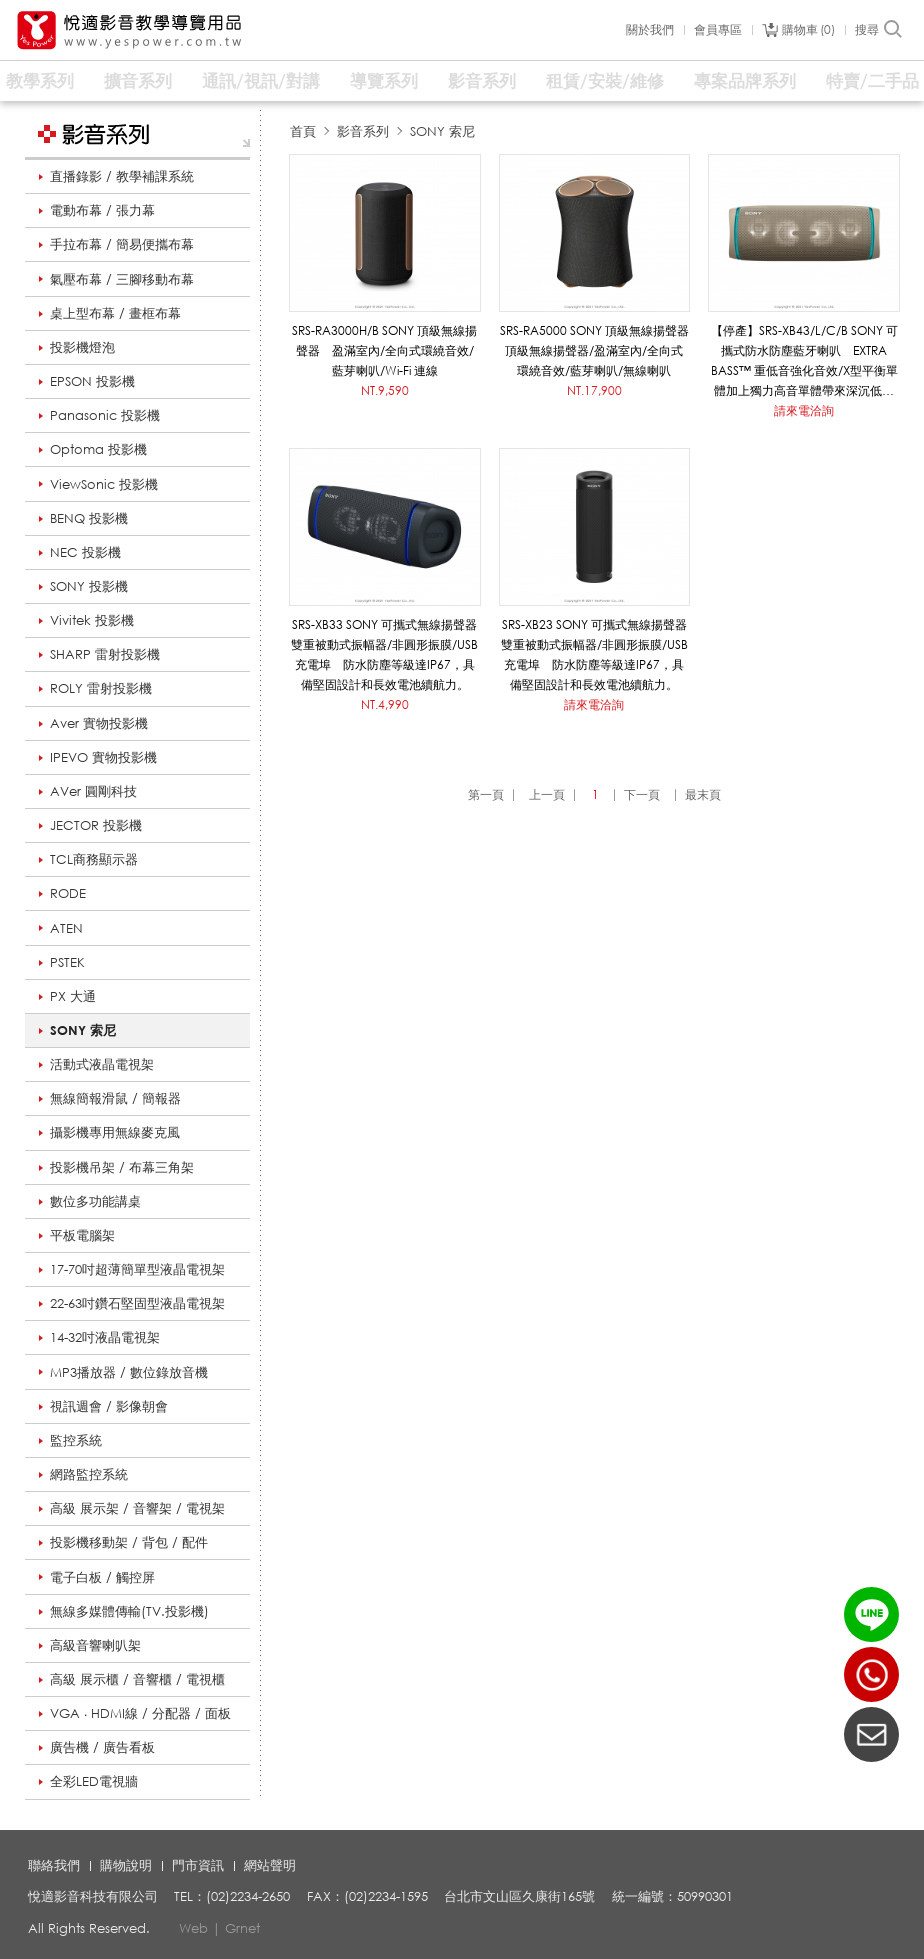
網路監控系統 (89, 1474)
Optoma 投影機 (98, 449)
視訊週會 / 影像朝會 (109, 1406)
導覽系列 (384, 80)
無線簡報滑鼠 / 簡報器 (115, 1098)
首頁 (303, 131)
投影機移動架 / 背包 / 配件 (129, 1542)
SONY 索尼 (83, 1030)
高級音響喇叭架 (95, 1645)
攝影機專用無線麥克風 (115, 1132)
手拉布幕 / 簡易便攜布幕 (122, 244)
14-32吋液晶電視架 (105, 1337)
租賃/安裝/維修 (605, 80)
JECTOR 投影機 (96, 825)
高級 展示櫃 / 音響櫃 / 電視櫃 (137, 1679)
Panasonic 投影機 (105, 415)
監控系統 (76, 1440)
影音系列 (482, 80)
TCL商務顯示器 (94, 859)
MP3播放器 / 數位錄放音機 (129, 1372)
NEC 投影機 (85, 552)
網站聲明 (270, 1865)
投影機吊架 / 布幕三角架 (122, 1167)
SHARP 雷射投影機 (105, 654)
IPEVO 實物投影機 (103, 757)
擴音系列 (138, 80)
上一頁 (547, 794)
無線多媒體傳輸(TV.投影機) (129, 1611)
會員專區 (718, 30)
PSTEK (67, 962)
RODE (68, 893)
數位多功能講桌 (95, 1201)
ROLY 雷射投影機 (101, 688)
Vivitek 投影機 (92, 620)
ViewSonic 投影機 (104, 484)
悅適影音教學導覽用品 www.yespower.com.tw (130, 30)
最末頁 (703, 794)
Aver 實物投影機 (99, 723)
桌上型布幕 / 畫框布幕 (115, 313)
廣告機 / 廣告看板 (102, 1747)
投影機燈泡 (82, 347)
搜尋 (879, 30)
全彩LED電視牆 (94, 1781)
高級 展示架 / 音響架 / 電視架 (137, 1508)
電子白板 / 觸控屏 (102, 1577)
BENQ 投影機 (89, 518)
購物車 (808, 30)
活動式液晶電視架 (102, 1064)
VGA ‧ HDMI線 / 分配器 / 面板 (140, 1713)
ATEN (66, 928)
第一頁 (486, 794)
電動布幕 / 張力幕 (102, 210)
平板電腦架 (82, 1235)
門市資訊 (198, 1865)
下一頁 (642, 794)
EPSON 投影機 (92, 381)
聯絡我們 (54, 1865)
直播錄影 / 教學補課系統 (122, 176)
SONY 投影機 (89, 586)
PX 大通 (73, 996)
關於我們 (650, 30)
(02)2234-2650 (871, 1674)
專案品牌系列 (745, 80)
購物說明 (126, 1865)
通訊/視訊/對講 (261, 80)
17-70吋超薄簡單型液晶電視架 (137, 1269)
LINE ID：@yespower (871, 1614)
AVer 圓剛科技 (93, 791)
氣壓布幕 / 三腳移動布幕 (122, 279)
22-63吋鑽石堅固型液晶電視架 (137, 1303)
